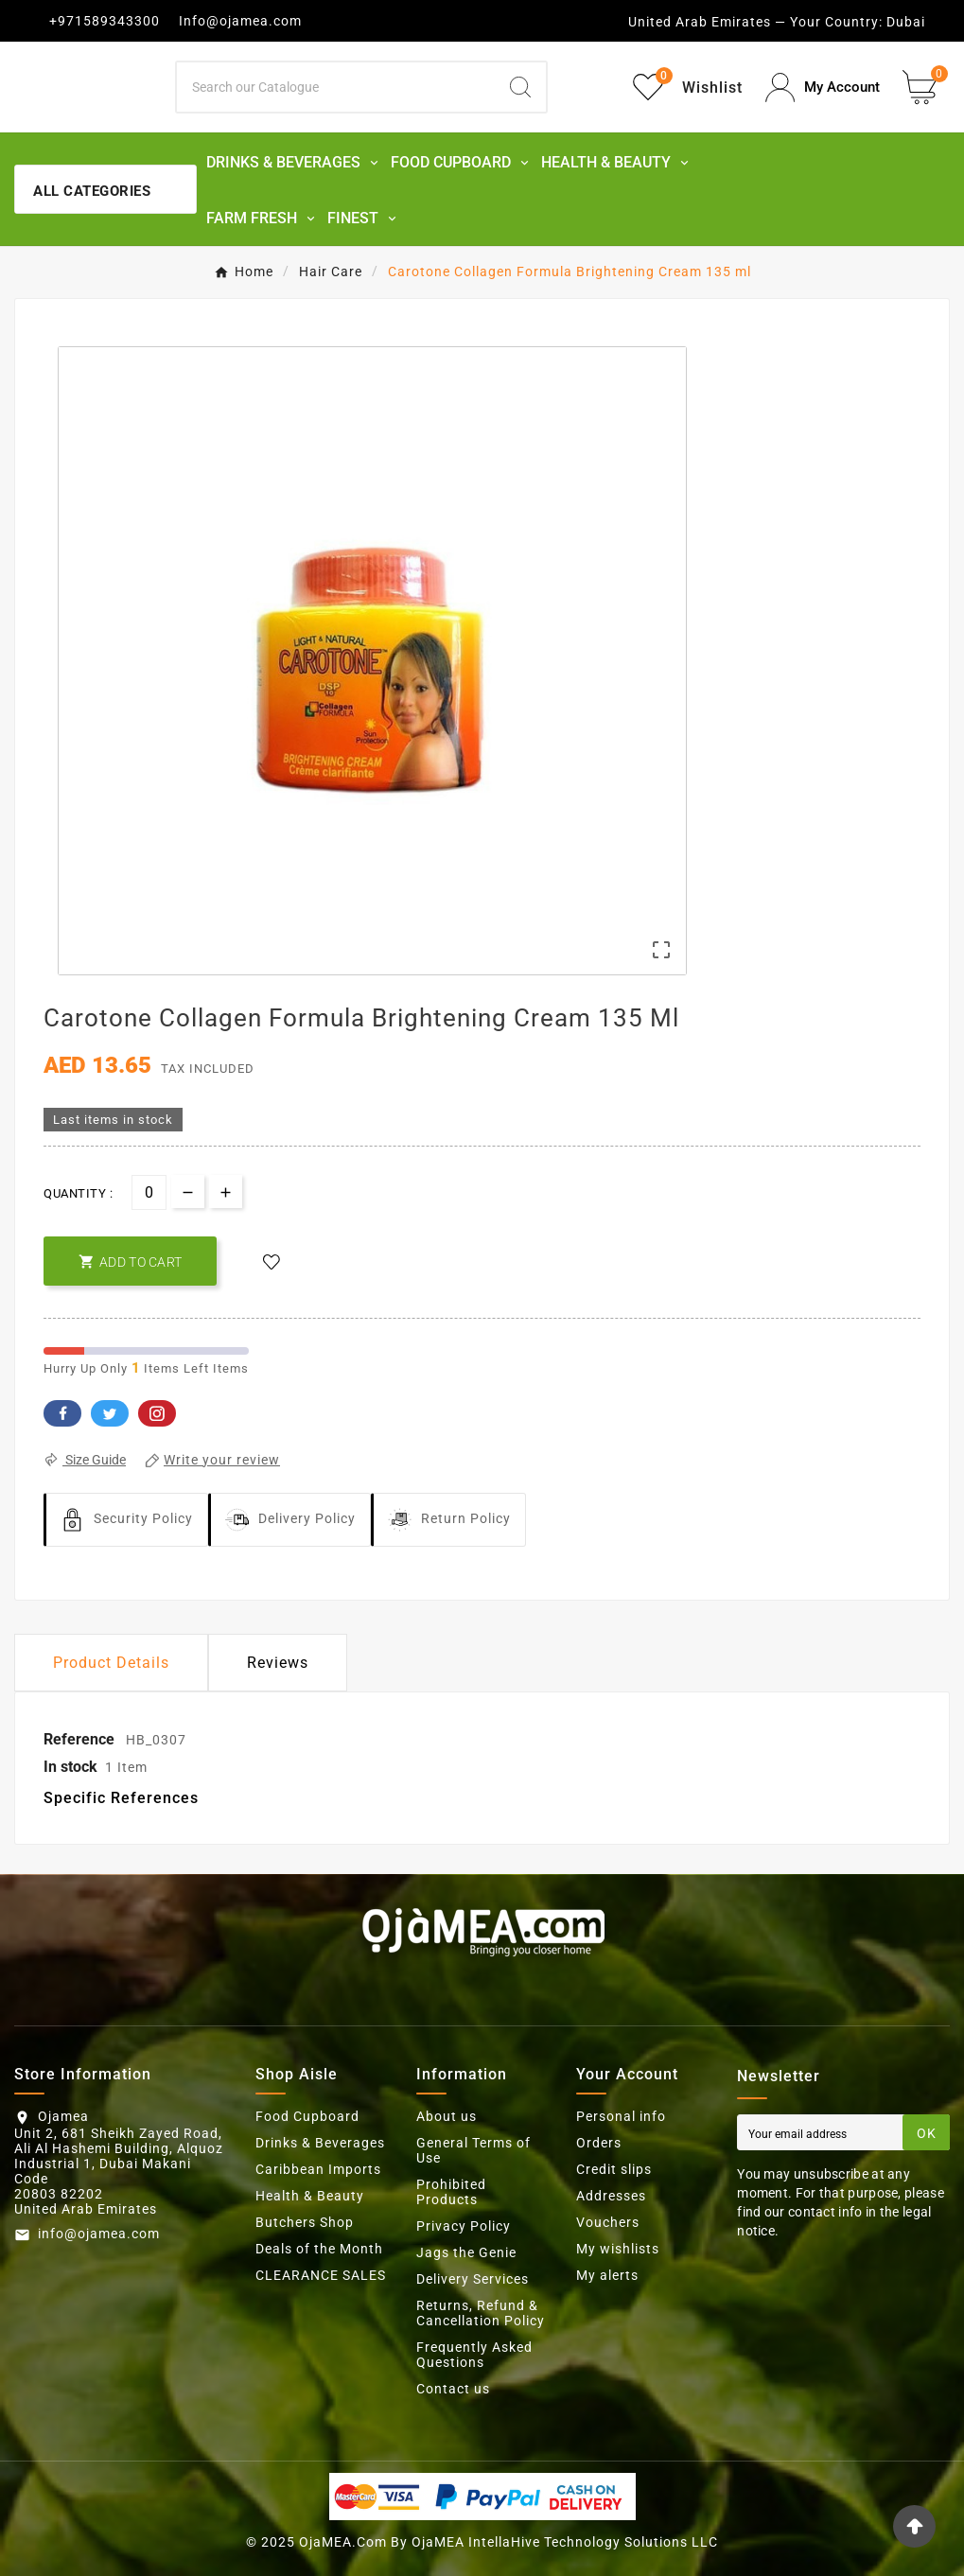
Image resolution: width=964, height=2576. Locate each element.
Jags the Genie (466, 2252)
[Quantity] (149, 1192)
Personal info (621, 2116)
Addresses (611, 2195)
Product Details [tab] (111, 1663)
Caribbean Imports (318, 2169)
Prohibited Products (451, 2192)
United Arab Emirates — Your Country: (755, 21)
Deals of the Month (319, 2248)
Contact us (453, 2388)
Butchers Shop (304, 2222)
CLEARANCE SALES (320, 2275)
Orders (599, 2142)
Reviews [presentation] (277, 1663)
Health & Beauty (309, 2195)
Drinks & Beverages (320, 2142)
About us (446, 2116)
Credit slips (614, 2169)
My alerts (607, 2275)
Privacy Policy (463, 2226)
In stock (70, 1767)
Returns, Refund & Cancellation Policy (480, 2313)
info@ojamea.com (99, 2233)
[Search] (336, 87)
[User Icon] (822, 87)
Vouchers (608, 2222)
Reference (81, 1739)
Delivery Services (472, 2279)
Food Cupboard (307, 2116)
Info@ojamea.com (240, 20)
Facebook (62, 1413)
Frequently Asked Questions (474, 2354)
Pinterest (157, 1413)
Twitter (110, 1413)
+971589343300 (104, 20)
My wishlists (617, 2248)
